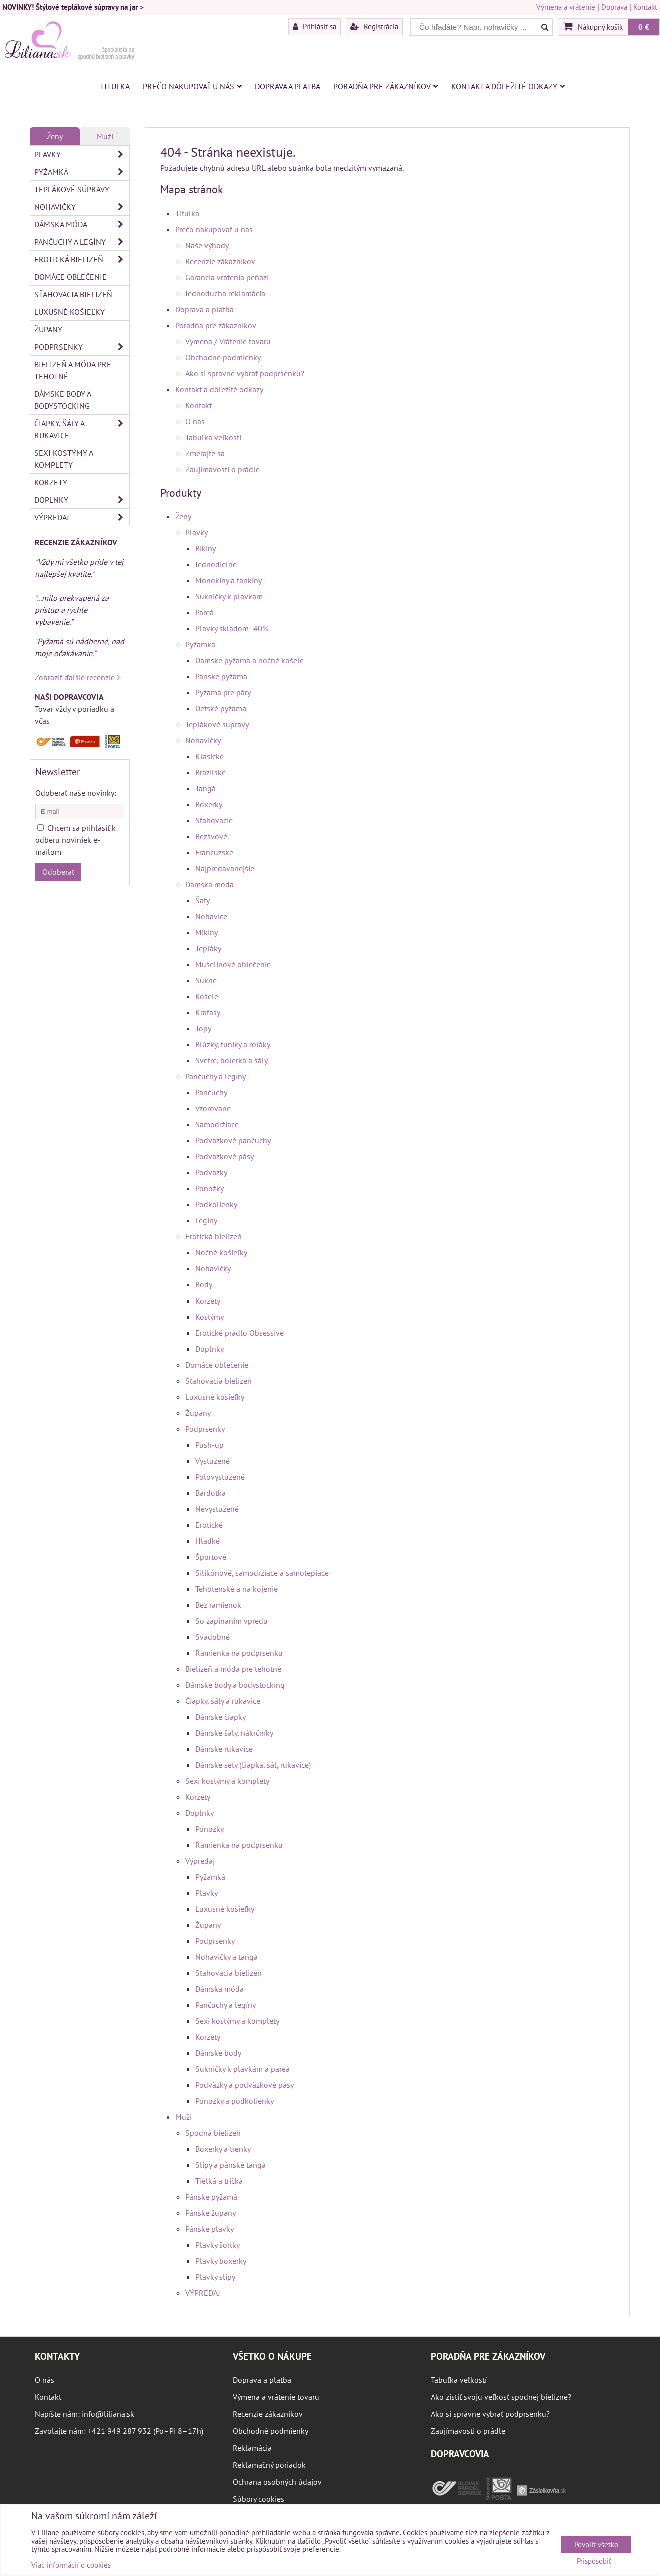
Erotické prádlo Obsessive (240, 1333)
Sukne (206, 980)
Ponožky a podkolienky (235, 2101)
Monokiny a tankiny (229, 580)
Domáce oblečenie (217, 1365)
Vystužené (213, 1461)
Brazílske (211, 772)
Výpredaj (200, 1861)
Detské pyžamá (221, 708)
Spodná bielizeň (213, 2133)
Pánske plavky (210, 2229)
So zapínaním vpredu (232, 1621)
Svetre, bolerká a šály (232, 1060)
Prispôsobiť (594, 2561)
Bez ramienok (219, 1605)
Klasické (210, 756)
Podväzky (212, 1172)
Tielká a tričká (219, 2181)
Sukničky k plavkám (229, 596)
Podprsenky (205, 1429)
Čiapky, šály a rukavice (223, 1701)
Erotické (209, 1525)
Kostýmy (210, 1317)
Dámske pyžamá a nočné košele (250, 660)
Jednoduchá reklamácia (226, 293)
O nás (195, 421)
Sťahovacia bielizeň (219, 1381)
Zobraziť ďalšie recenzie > (78, 677)
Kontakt (646, 7)
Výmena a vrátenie (566, 7)
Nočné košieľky (222, 1252)
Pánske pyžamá (222, 676)
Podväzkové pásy (225, 1156)
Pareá (205, 612)
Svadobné (213, 1637)
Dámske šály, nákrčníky (235, 1733)
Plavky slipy (216, 2277)
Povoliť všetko (596, 2544)
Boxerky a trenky (223, 2149)
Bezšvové (212, 836)
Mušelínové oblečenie (233, 964)
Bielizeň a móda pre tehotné (234, 1669)
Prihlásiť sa (314, 26)
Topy (204, 1028)
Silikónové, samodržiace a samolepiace (262, 1573)
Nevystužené (217, 1509)
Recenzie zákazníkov (221, 261)
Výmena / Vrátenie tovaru (228, 341)
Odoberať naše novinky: (76, 793)
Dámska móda (210, 884)
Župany (198, 1413)
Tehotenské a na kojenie (237, 1589)
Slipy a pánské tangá (231, 2165)
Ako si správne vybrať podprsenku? (245, 373)
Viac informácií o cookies (71, 2565)
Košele (207, 996)
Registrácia (374, 26)
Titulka (115, 86)
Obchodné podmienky (223, 357)
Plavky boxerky (221, 2261)
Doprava (615, 7)
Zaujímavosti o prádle (223, 469)
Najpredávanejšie (225, 868)
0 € (644, 27)
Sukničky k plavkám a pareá (243, 2069)
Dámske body (219, 2053)
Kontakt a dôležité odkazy (508, 86)
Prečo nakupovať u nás (192, 86)
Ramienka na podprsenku (239, 1653)
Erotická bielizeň (214, 1236)
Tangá (206, 788)
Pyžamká (201, 644)
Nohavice (212, 916)
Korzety (208, 1301)
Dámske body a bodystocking (235, 1685)
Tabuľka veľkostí (214, 437)
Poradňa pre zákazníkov (386, 86)
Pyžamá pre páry (223, 692)
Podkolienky (217, 1204)
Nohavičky (203, 740)
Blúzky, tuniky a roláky (233, 1044)
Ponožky (210, 1188)
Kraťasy (208, 1012)
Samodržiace (217, 1124)
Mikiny (207, 932)
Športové (211, 1557)
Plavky (197, 532)
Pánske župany (211, 2213)
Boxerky (209, 804)
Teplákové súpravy (217, 724)
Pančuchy (212, 1092)
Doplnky (210, 1349)
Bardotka (211, 1493)
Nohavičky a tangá (227, 1957)
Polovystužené (220, 1477)
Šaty (203, 900)
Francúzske (215, 852)
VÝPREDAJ (203, 2293)
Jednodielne (216, 564)
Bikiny (206, 548)
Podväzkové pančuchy (233, 1140)
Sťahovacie (214, 820)
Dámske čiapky (221, 1717)
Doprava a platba (287, 86)
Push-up (210, 1445)
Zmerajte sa (205, 453)
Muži (184, 2117)
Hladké (208, 1541)
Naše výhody (207, 245)
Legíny (207, 1220)
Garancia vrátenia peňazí (227, 277)
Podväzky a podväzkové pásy (245, 2085)
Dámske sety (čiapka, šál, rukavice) (253, 1765)
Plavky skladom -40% (232, 628)
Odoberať (58, 872)
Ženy (184, 516)
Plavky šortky (218, 2245)
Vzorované (213, 1108)
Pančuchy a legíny (216, 1076)
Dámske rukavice (224, 1749)
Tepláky (209, 948)
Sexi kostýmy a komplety (228, 1781)
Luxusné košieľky (215, 1397)
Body (204, 1284)
